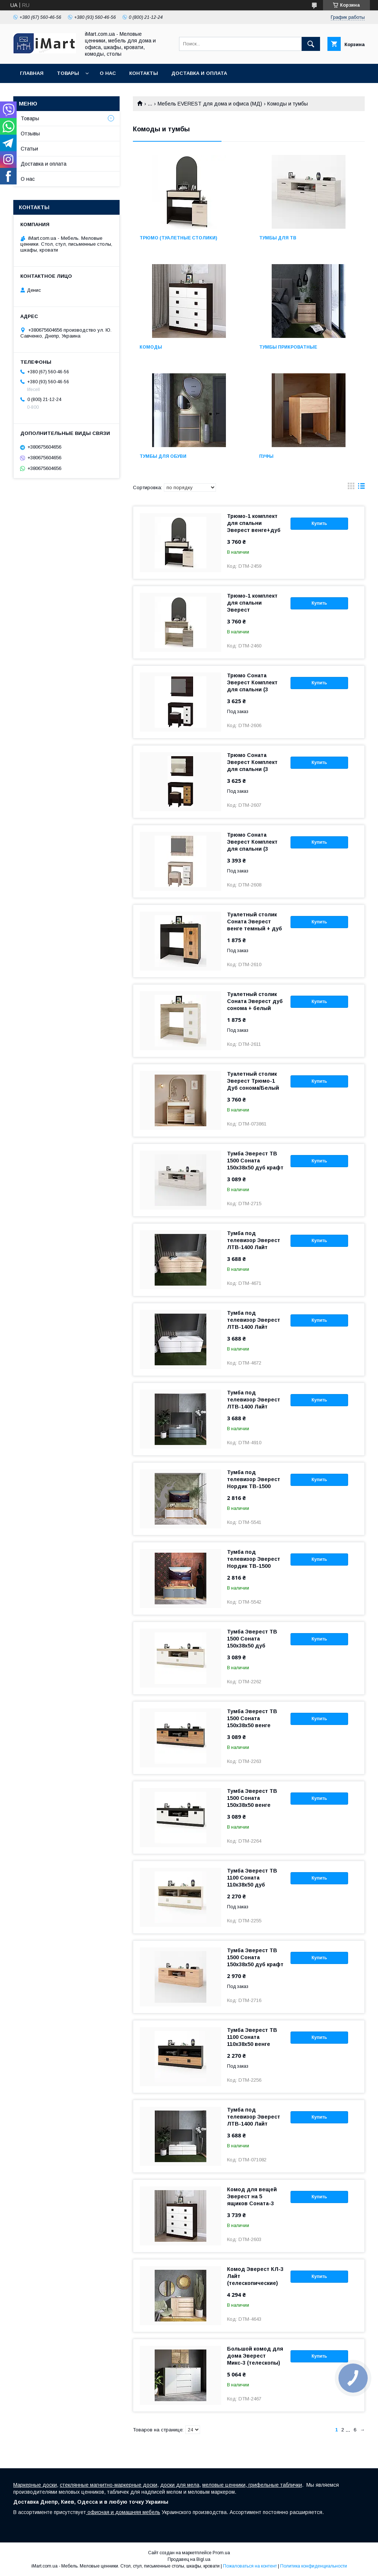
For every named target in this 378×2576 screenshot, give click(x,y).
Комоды (151, 347)
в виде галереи (351, 488)
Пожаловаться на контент (250, 2566)
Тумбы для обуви (163, 456)
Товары (68, 73)
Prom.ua (221, 2552)
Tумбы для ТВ (277, 238)
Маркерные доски (35, 2485)
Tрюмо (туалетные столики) (178, 238)
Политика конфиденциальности (313, 2566)
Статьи (29, 149)
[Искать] (311, 44)
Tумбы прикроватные (288, 347)
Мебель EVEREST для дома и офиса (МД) (210, 104)
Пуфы (266, 456)
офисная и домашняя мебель (123, 2512)
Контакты (143, 73)
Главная (32, 73)
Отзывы (30, 133)
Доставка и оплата (199, 73)
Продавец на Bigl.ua (189, 2559)
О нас (108, 73)
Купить (319, 523)
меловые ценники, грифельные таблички (252, 2485)
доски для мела (179, 2485)
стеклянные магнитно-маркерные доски (108, 2485)
